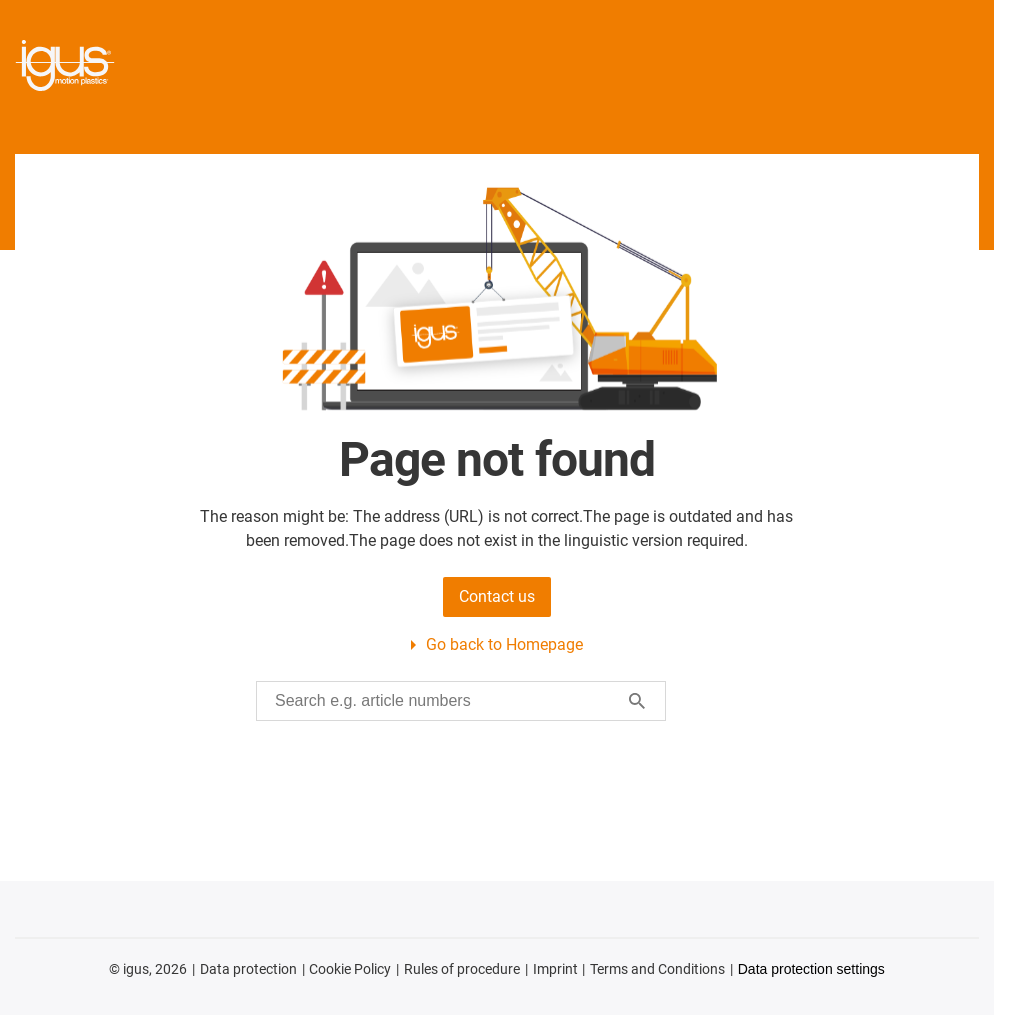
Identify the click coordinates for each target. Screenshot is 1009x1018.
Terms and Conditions (657, 969)
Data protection (248, 969)
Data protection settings (811, 969)
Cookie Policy (350, 969)
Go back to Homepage (504, 644)
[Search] (637, 701)
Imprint (555, 969)
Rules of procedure (462, 969)
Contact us (497, 596)
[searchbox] (445, 701)
